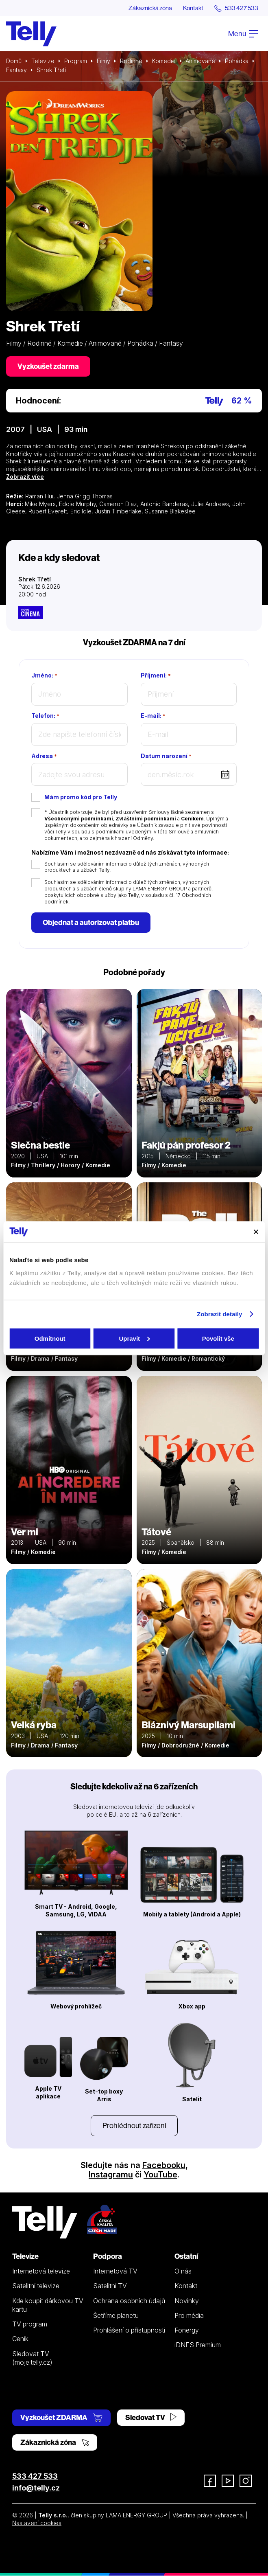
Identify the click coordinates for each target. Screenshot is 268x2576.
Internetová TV (115, 2271)
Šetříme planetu (116, 2316)
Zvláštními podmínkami (145, 819)
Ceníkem (192, 819)
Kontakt (189, 8)
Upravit (134, 1338)
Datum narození (166, 756)
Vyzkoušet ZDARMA (61, 2418)
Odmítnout (50, 1338)
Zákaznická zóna (144, 8)
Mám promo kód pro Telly (80, 797)
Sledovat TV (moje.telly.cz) (32, 2358)
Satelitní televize (35, 2286)
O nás (183, 2271)
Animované (200, 61)
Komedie (164, 61)
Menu (243, 34)
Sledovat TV (150, 2418)
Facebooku (163, 2165)
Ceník (20, 2339)
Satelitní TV (110, 2286)
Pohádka (236, 61)
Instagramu (111, 2175)
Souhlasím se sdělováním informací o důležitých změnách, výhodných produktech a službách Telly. (126, 867)
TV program (29, 2324)
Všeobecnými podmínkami (78, 819)
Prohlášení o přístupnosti (129, 2330)
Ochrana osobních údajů (129, 2301)
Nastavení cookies (36, 2523)
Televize (42, 61)
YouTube (160, 2175)
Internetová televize (41, 2271)
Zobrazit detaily (219, 1314)
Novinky (186, 2301)
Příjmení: (156, 676)
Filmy (103, 61)
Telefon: (45, 716)
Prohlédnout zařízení (134, 2126)
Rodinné (131, 61)
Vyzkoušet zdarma (48, 366)
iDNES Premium (197, 2345)
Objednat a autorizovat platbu (91, 922)
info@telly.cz (36, 2488)
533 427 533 (35, 2476)
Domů (14, 61)
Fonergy (186, 2330)
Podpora (107, 2256)
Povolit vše (218, 1338)
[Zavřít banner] (256, 1231)
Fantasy (16, 70)
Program (75, 61)
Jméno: (44, 676)
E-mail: (153, 716)
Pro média (189, 2316)
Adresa (44, 756)
